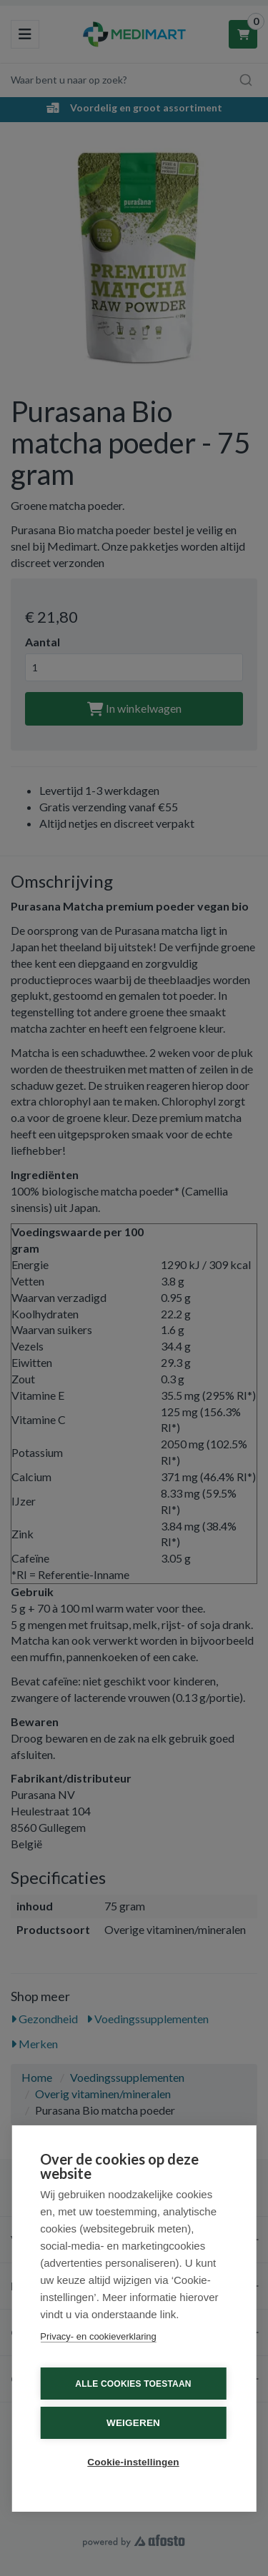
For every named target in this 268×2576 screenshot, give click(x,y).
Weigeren (133, 2422)
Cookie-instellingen (133, 2462)
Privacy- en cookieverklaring (98, 2336)
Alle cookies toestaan (133, 2384)
